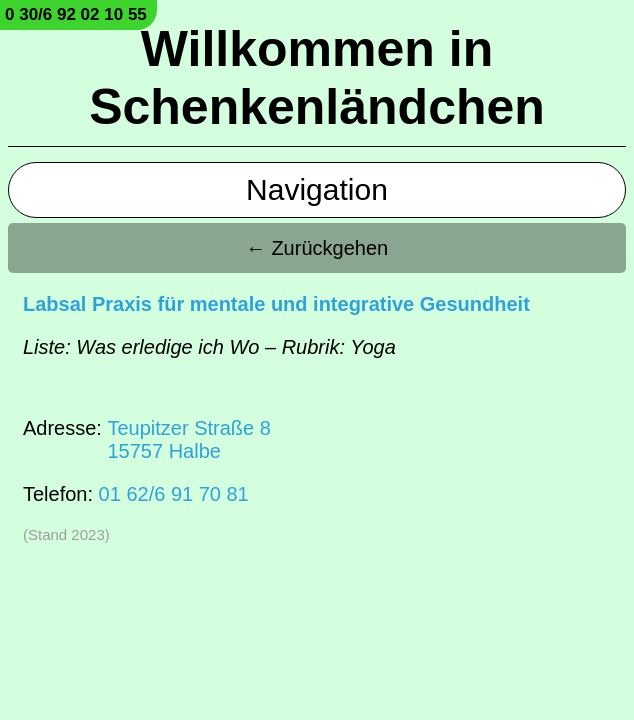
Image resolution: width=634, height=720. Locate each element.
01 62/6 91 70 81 (174, 494)
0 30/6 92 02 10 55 (76, 14)
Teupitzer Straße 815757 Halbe (188, 439)
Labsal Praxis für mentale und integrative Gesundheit (276, 304)
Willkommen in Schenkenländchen (317, 78)
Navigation (317, 189)
